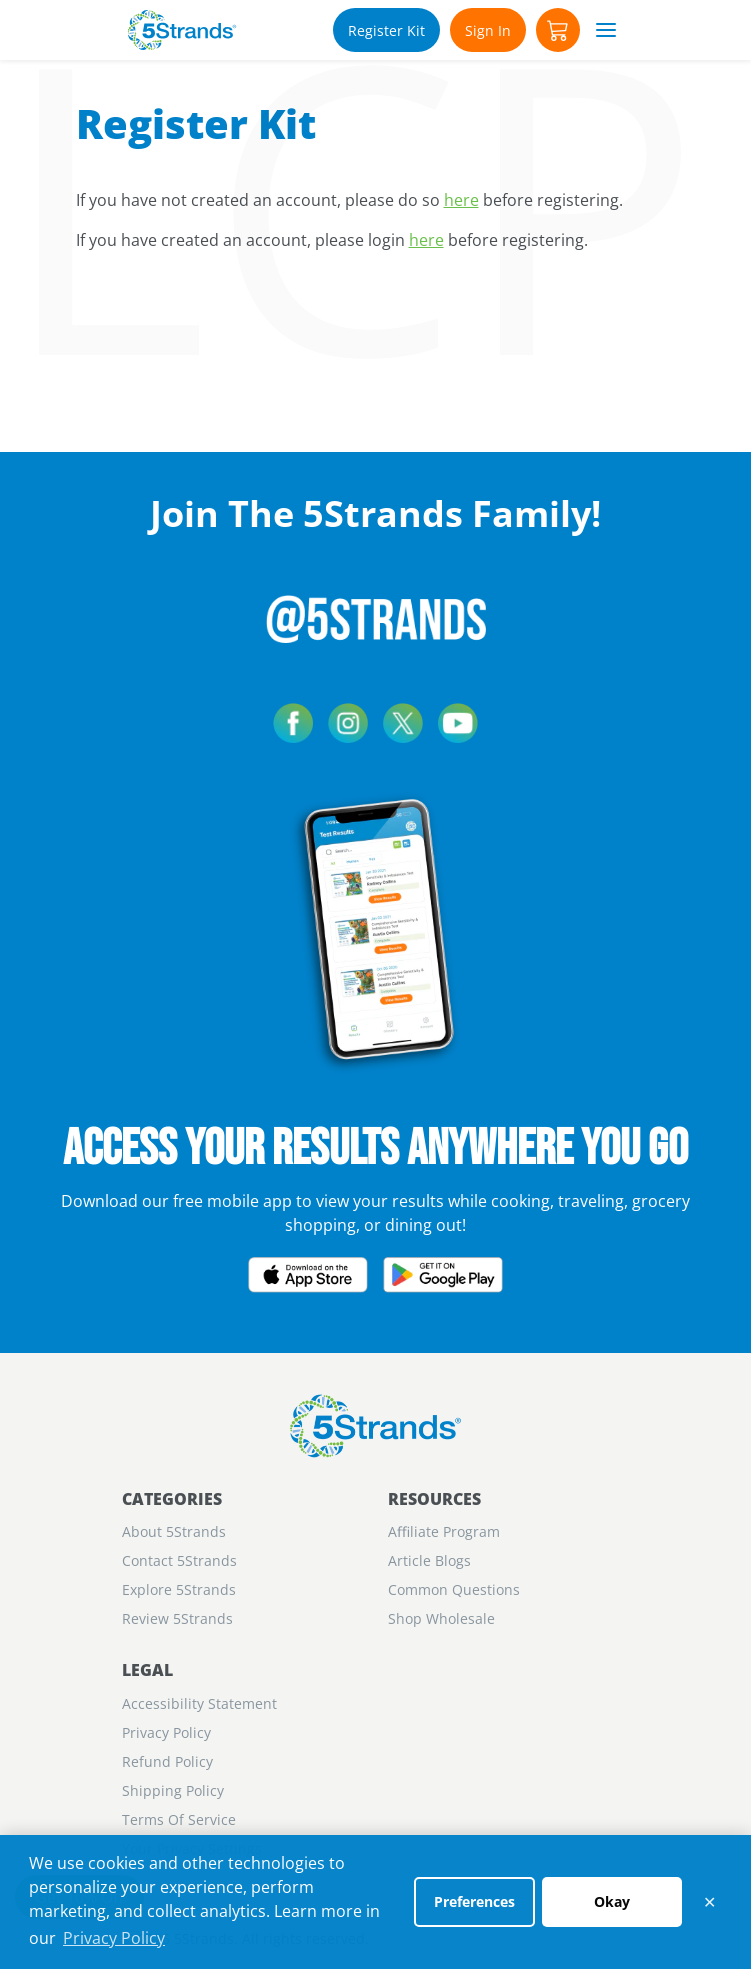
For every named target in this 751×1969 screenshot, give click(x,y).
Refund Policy (167, 1761)
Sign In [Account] (488, 30)
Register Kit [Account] (386, 30)
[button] (558, 30)
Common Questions (454, 1589)
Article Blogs (429, 1560)
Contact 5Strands (179, 1560)
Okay (612, 1901)
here (461, 200)
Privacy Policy (114, 1938)
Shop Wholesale (441, 1618)
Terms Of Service (179, 1819)
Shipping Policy (173, 1790)
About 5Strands (174, 1531)
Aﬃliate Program (444, 1531)
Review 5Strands (177, 1618)
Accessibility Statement (199, 1703)
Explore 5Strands (179, 1589)
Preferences (474, 1901)
